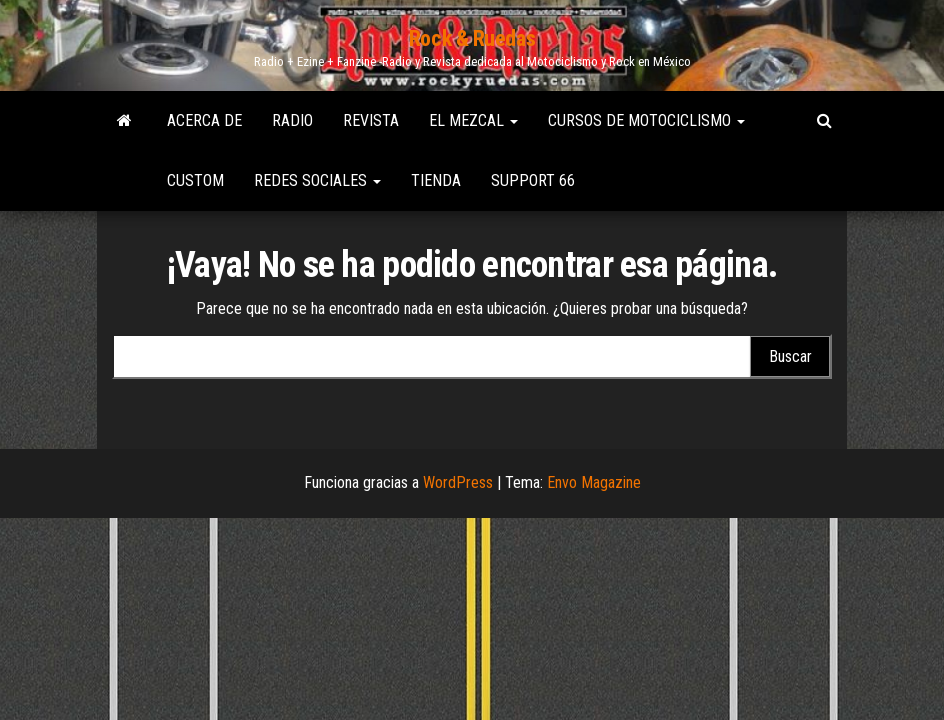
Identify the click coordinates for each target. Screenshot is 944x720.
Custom (195, 180)
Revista (371, 120)
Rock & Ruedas (472, 38)
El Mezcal (473, 120)
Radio (292, 120)
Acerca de (204, 120)
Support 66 (533, 180)
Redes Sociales (317, 180)
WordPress (458, 482)
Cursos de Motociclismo (646, 120)
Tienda (436, 180)
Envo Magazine (594, 482)
